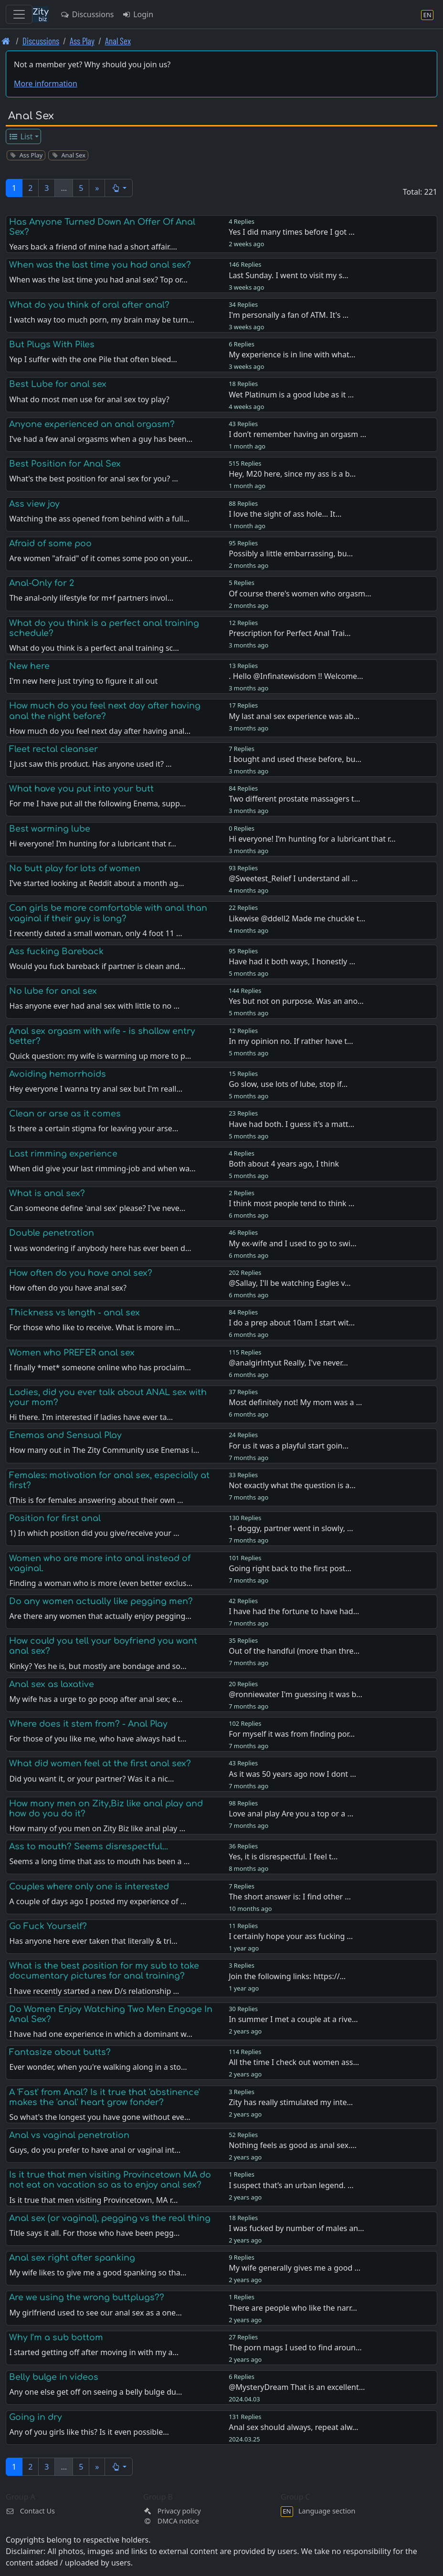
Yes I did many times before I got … (292, 232)
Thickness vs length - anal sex (74, 1312)
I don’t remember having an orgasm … (297, 434)
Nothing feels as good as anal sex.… (293, 2145)
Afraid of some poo (50, 543)
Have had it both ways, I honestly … (292, 961)
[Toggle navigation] (19, 14)
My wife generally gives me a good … (294, 2268)
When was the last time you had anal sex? (100, 265)
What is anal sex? (47, 1193)
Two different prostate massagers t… (294, 798)
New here (29, 666)
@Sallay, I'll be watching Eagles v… (290, 1283)
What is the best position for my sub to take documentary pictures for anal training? (104, 1971)
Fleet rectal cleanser (53, 749)
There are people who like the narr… (293, 2308)
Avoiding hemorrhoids (57, 1074)
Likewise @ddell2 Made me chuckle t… (297, 918)
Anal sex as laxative (51, 1684)
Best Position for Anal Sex (65, 464)
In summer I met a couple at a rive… (293, 2019)
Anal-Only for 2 (41, 583)
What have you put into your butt (81, 788)
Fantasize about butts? (60, 2052)
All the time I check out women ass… (294, 2062)
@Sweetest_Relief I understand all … (293, 878)
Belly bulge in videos (53, 2377)
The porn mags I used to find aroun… (295, 2347)
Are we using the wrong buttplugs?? (86, 2297)
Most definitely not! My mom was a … (295, 1402)
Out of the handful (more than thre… (294, 1651)
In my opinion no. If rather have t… (291, 1041)
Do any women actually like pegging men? (101, 1601)
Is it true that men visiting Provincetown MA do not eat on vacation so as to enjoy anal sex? (110, 2180)
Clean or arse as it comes (65, 1113)
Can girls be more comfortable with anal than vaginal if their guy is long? (108, 913)
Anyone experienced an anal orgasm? (92, 424)
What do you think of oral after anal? (89, 305)
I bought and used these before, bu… (295, 759)
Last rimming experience (63, 1153)
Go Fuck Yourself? (48, 1926)
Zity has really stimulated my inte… (291, 2102)
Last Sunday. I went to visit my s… (288, 275)
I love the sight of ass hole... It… (285, 514)
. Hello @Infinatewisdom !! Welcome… (296, 676)
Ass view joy (34, 504)
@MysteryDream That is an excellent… (297, 2387)
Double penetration (51, 1233)
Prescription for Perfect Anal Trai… (289, 633)
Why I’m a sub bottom (56, 2337)
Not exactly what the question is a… (292, 1485)
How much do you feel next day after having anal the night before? (104, 710)
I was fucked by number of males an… (296, 2228)
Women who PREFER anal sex (72, 1352)
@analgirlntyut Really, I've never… (288, 1362)
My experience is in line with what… (292, 354)
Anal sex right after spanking (72, 2258)
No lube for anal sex (53, 991)
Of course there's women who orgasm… (300, 593)
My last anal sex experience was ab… (294, 716)
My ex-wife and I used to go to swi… (293, 1243)
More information (45, 83)
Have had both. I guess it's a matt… (291, 1124)
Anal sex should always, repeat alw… (293, 2427)
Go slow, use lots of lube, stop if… (288, 1084)
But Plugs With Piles (52, 344)
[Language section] (427, 14)
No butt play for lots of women (74, 868)
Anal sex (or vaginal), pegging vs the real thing (110, 2218)
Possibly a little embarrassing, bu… (291, 553)
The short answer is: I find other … (290, 1896)
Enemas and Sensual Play (65, 1435)
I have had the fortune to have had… (294, 1611)
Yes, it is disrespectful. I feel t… (283, 1856)
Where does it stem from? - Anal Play (88, 1724)
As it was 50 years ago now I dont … (292, 1774)
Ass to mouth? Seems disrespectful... (88, 1846)
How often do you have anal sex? (80, 1273)
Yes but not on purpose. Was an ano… (296, 1001)
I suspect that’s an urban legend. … (291, 2185)
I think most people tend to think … (291, 1203)
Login (137, 14)
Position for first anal (55, 1518)
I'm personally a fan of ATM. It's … (288, 315)
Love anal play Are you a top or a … (291, 1813)
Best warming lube (49, 829)
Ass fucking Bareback (56, 951)
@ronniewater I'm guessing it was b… (295, 1694)
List (21, 136)
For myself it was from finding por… (292, 1734)
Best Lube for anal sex (57, 384)
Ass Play (82, 40)
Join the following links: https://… (287, 1976)
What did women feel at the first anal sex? (100, 1763)
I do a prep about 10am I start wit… (292, 1322)
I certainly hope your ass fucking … (291, 1936)
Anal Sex (118, 40)
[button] (119, 188)
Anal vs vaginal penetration (69, 2135)
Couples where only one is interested (89, 1886)
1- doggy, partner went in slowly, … (291, 1528)
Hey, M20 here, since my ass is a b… (292, 474)
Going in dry (35, 2417)
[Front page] (6, 40)
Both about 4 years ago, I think (284, 1163)
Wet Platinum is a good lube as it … (291, 394)
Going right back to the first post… (290, 1568)
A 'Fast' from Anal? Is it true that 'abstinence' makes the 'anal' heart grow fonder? (104, 2097)
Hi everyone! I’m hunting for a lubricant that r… (312, 839)
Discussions (87, 14)
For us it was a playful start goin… (288, 1445)
